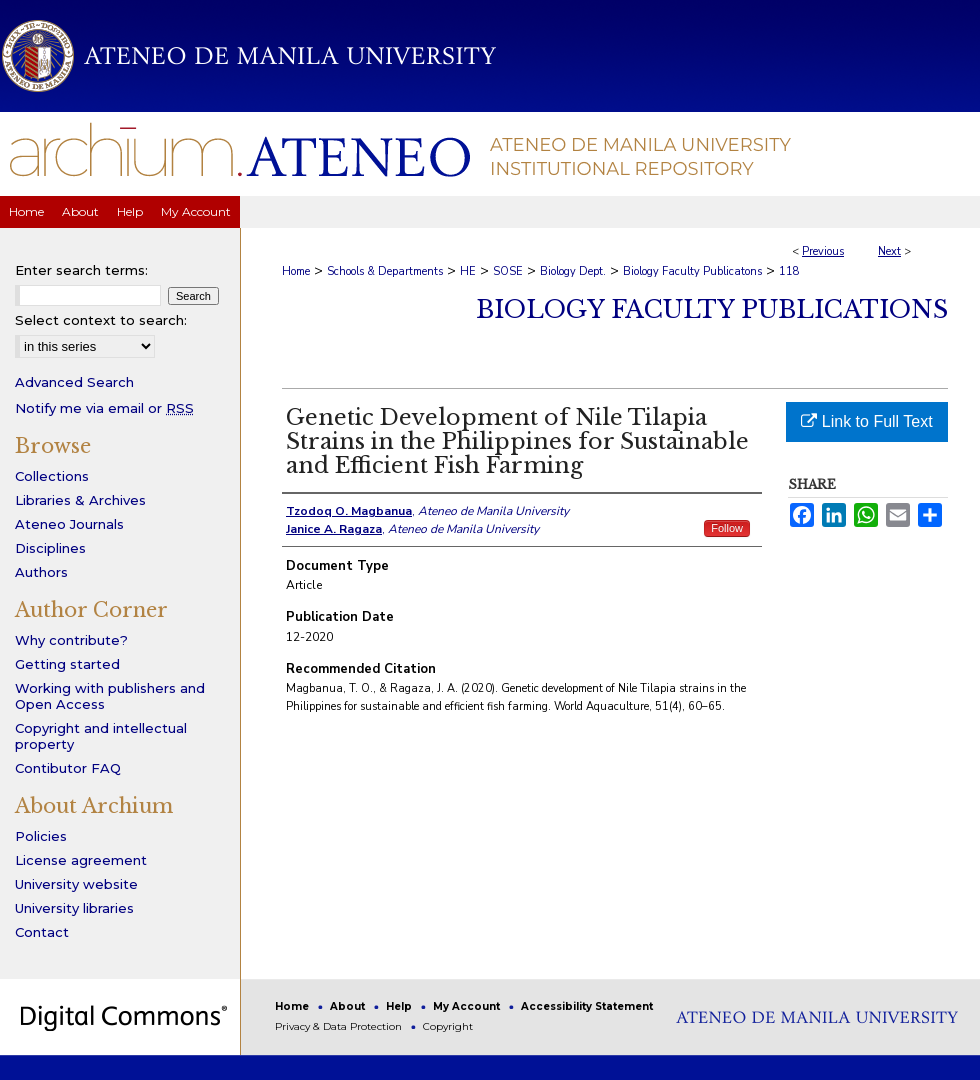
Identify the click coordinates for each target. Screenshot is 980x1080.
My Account (468, 1006)
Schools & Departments (385, 271)
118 (789, 271)
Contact (42, 932)
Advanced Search (74, 382)
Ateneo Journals (69, 524)
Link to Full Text (866, 421)
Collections (52, 476)
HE (468, 271)
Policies (41, 836)
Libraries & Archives (80, 500)
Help (400, 1006)
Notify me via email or (104, 408)
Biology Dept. (573, 271)
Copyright (448, 1026)
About (349, 1006)
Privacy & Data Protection (340, 1026)
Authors (41, 572)
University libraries (74, 908)
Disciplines (50, 548)
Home (296, 271)
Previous (823, 251)
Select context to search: (101, 320)
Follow (727, 528)
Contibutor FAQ (68, 768)
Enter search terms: (81, 270)
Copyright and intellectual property (101, 736)
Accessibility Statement (587, 1006)
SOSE (508, 271)
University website (76, 884)
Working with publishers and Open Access (110, 696)
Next (889, 251)
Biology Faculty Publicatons (692, 271)
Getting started (67, 664)
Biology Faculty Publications (712, 309)
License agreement (81, 860)
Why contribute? (71, 640)
